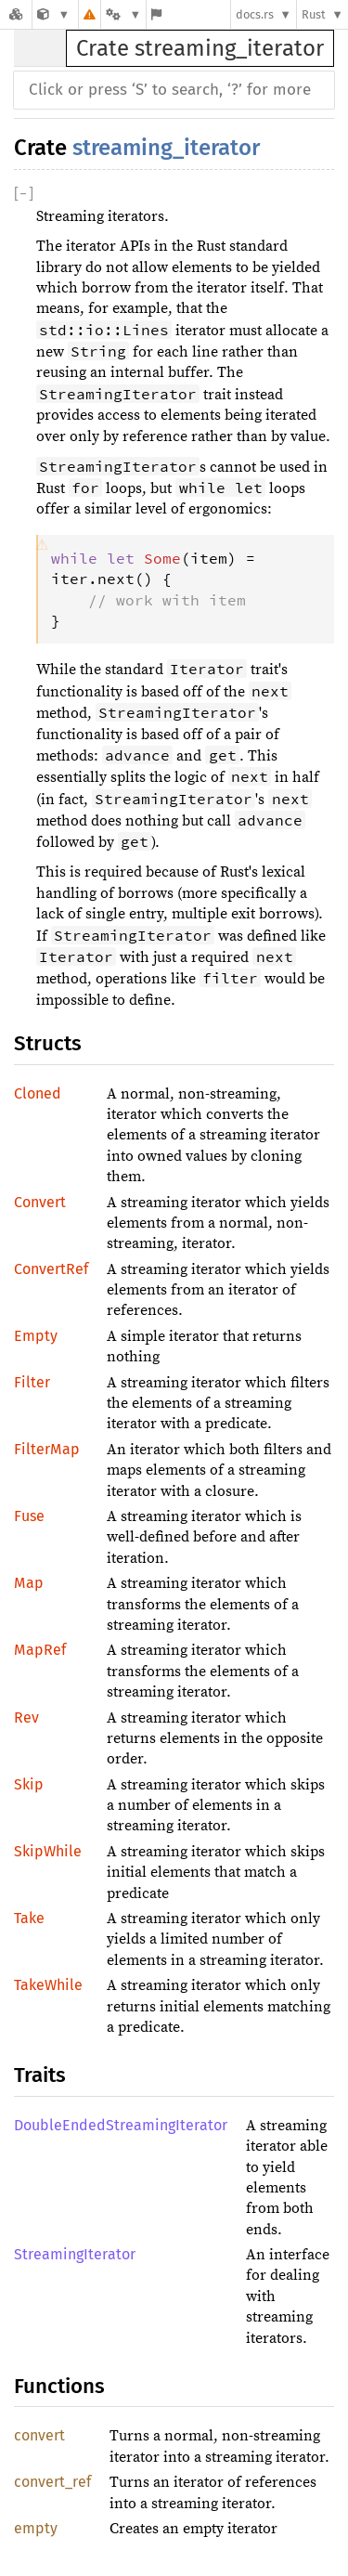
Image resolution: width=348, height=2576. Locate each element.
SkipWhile (48, 1851)
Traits (40, 2075)
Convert (40, 1202)
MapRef (40, 1650)
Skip (29, 1784)
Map (29, 1583)
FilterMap (47, 1449)
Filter (32, 1382)
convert (39, 2435)
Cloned (37, 1093)
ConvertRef (51, 1269)
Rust (314, 14)
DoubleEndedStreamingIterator (120, 2125)
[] (23, 194)
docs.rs (255, 14)
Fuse (29, 1516)
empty (36, 2528)
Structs (48, 1043)
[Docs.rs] (16, 14)
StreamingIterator (74, 2254)
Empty (36, 1336)
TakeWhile (48, 1985)
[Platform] (123, 14)
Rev (26, 1717)
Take (29, 1918)
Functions (59, 2386)
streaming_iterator (166, 148)
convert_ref (52, 2482)
